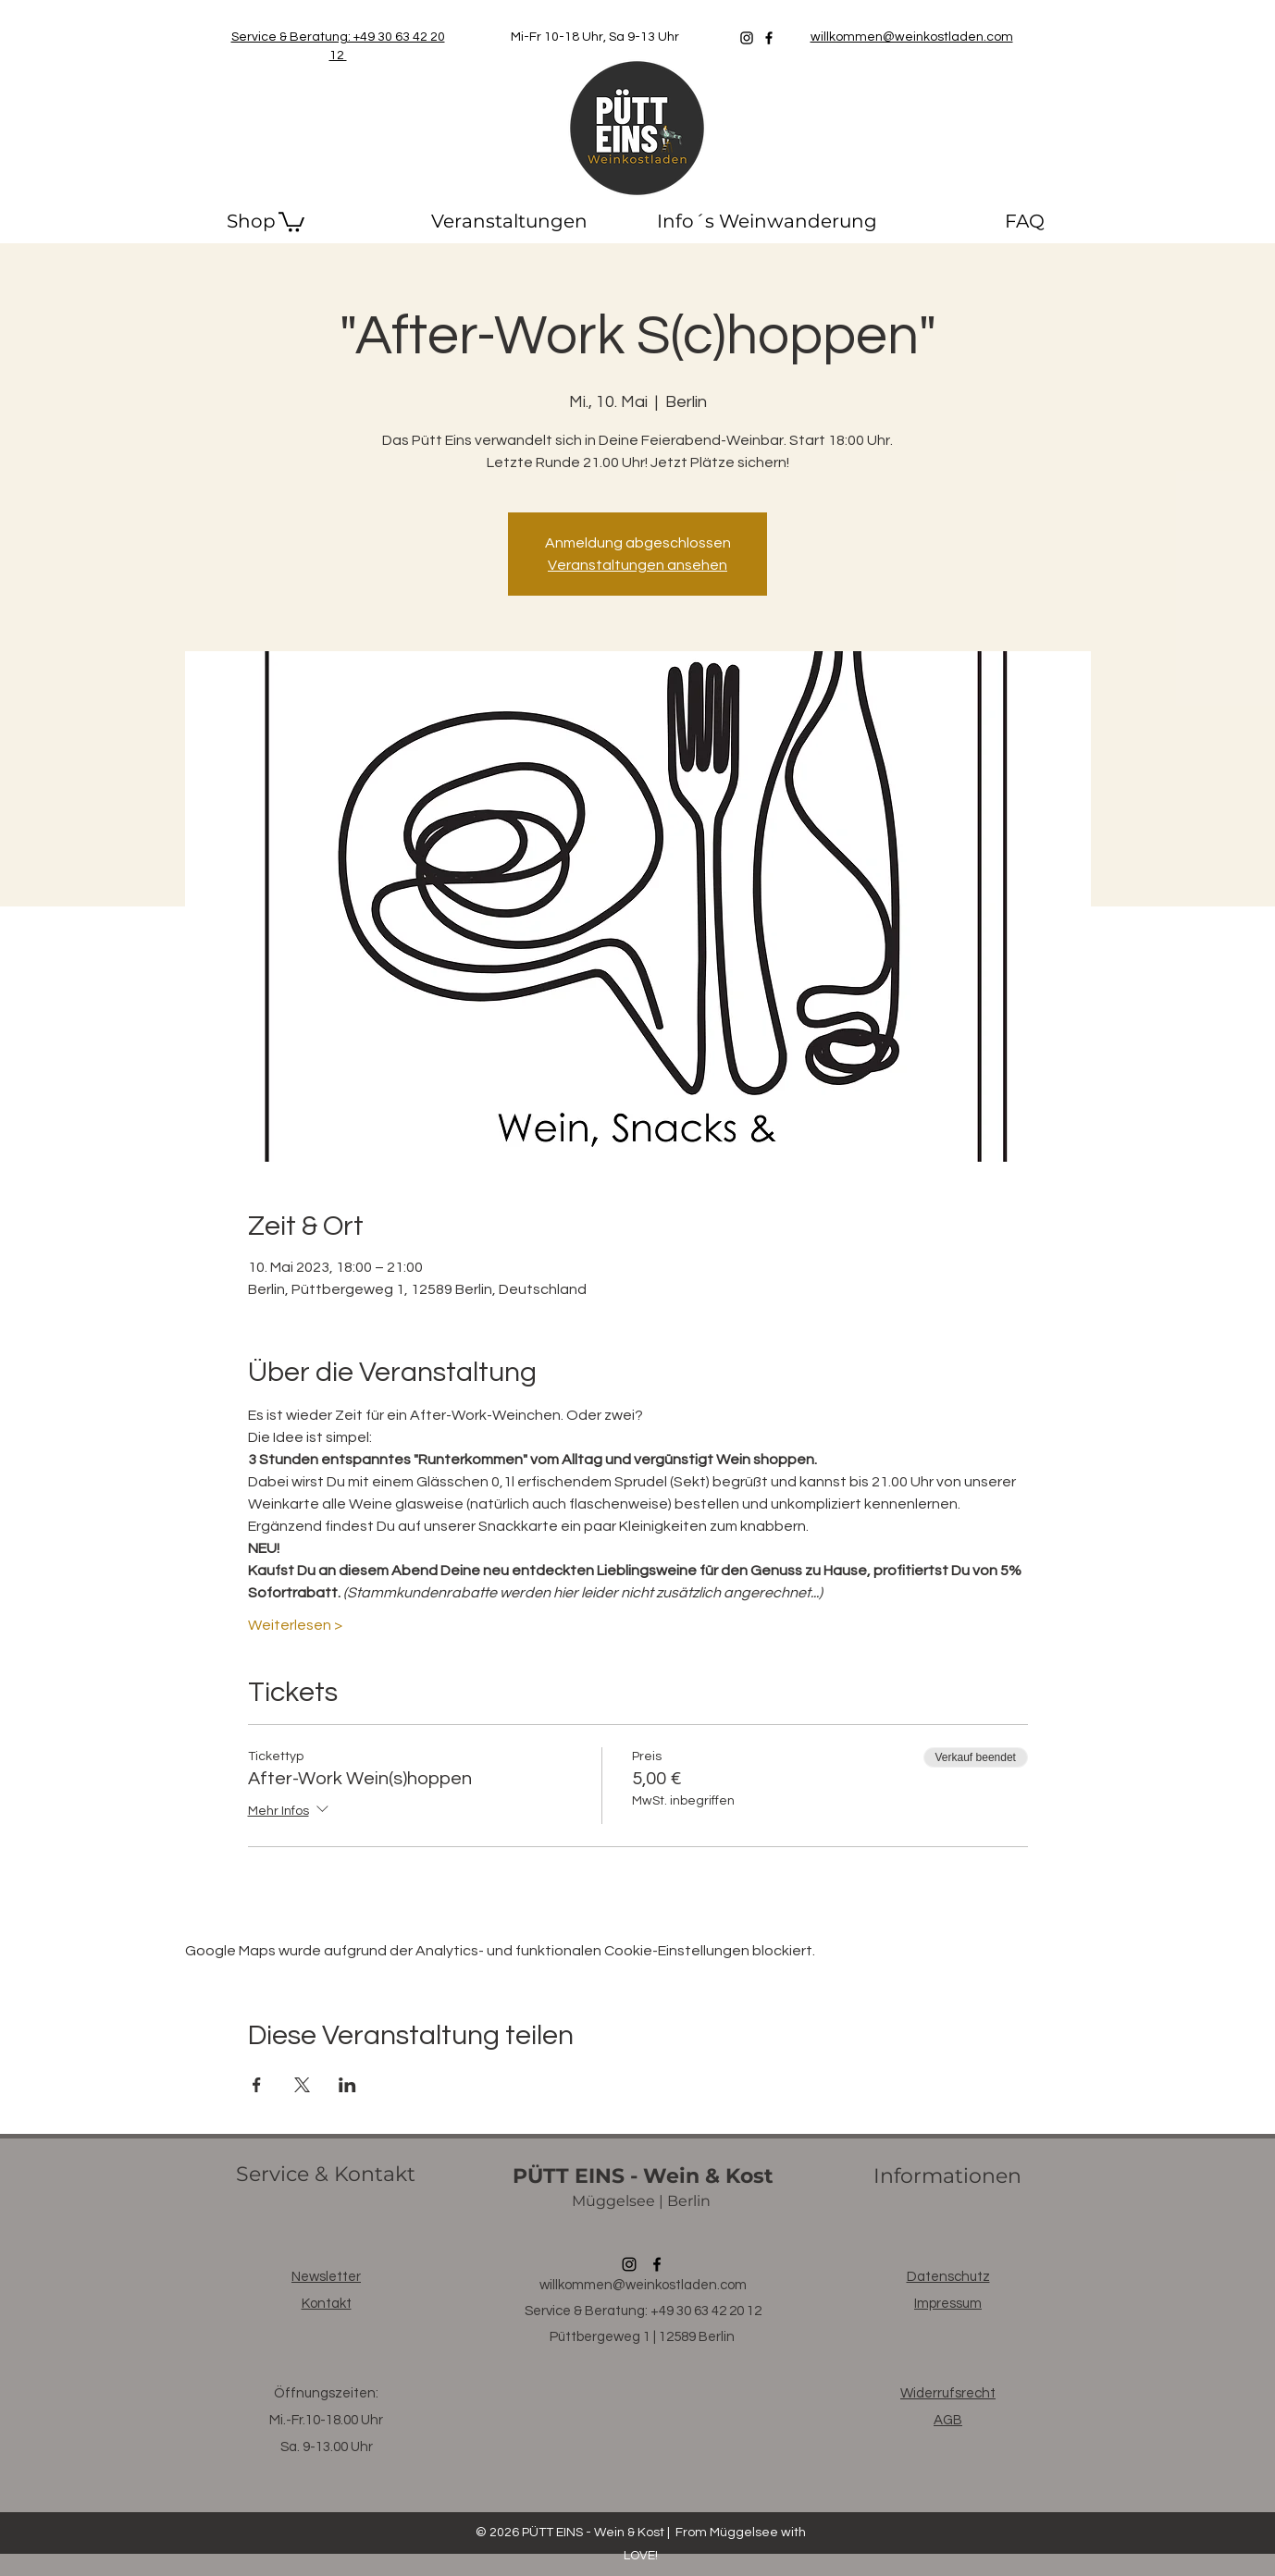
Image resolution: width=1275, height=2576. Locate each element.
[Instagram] (746, 38)
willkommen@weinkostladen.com (643, 2285)
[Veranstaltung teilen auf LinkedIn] (347, 2084)
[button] (291, 221)
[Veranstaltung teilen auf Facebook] (257, 2084)
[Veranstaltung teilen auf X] (302, 2084)
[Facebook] (769, 38)
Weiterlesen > (295, 1625)
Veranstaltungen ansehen (637, 565)
